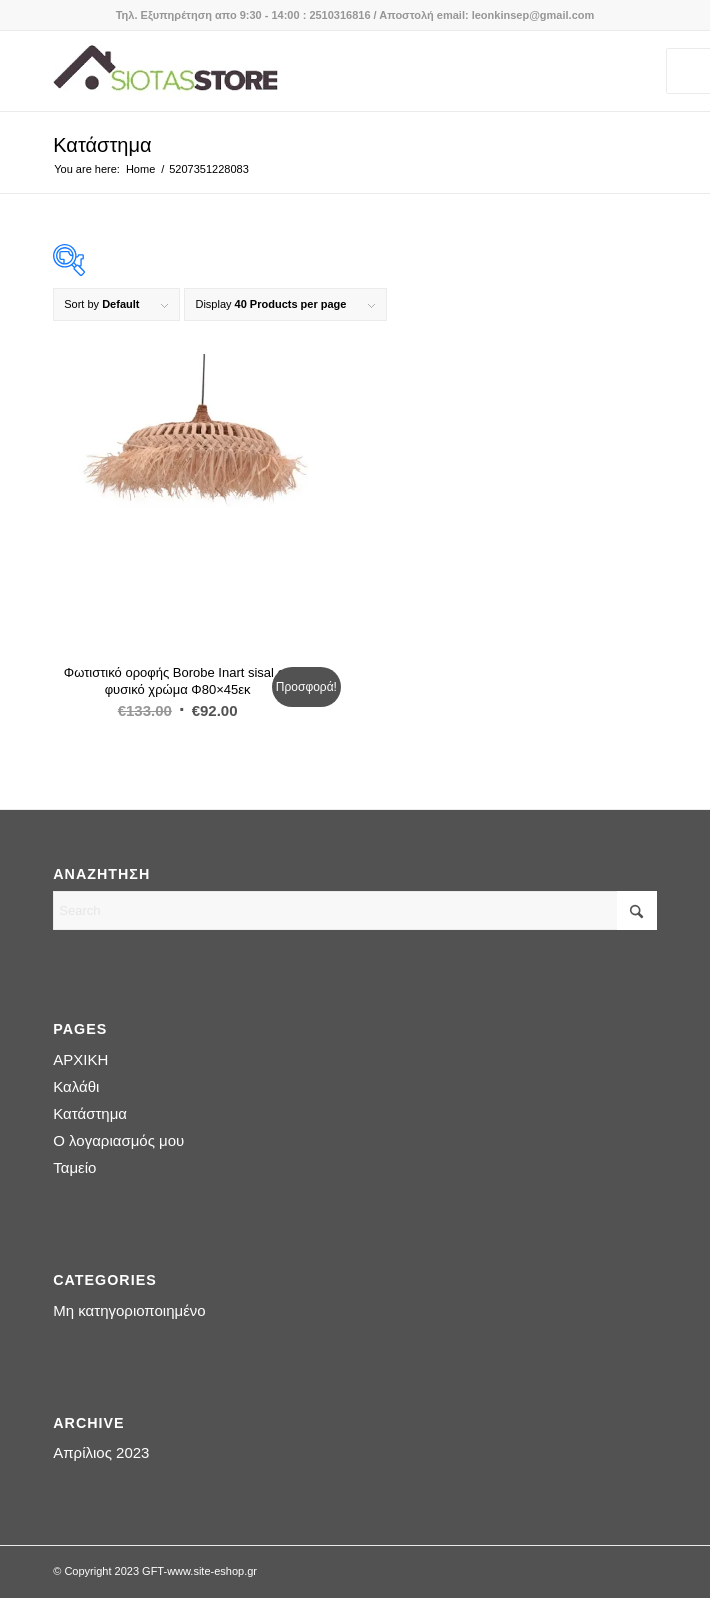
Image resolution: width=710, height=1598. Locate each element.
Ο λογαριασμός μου (118, 1140)
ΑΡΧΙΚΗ (80, 1059)
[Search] (355, 910)
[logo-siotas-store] (294, 71)
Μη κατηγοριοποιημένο (129, 1310)
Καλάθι (76, 1086)
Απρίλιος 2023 (101, 1452)
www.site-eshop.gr (212, 1571)
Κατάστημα (102, 145)
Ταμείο (74, 1167)
